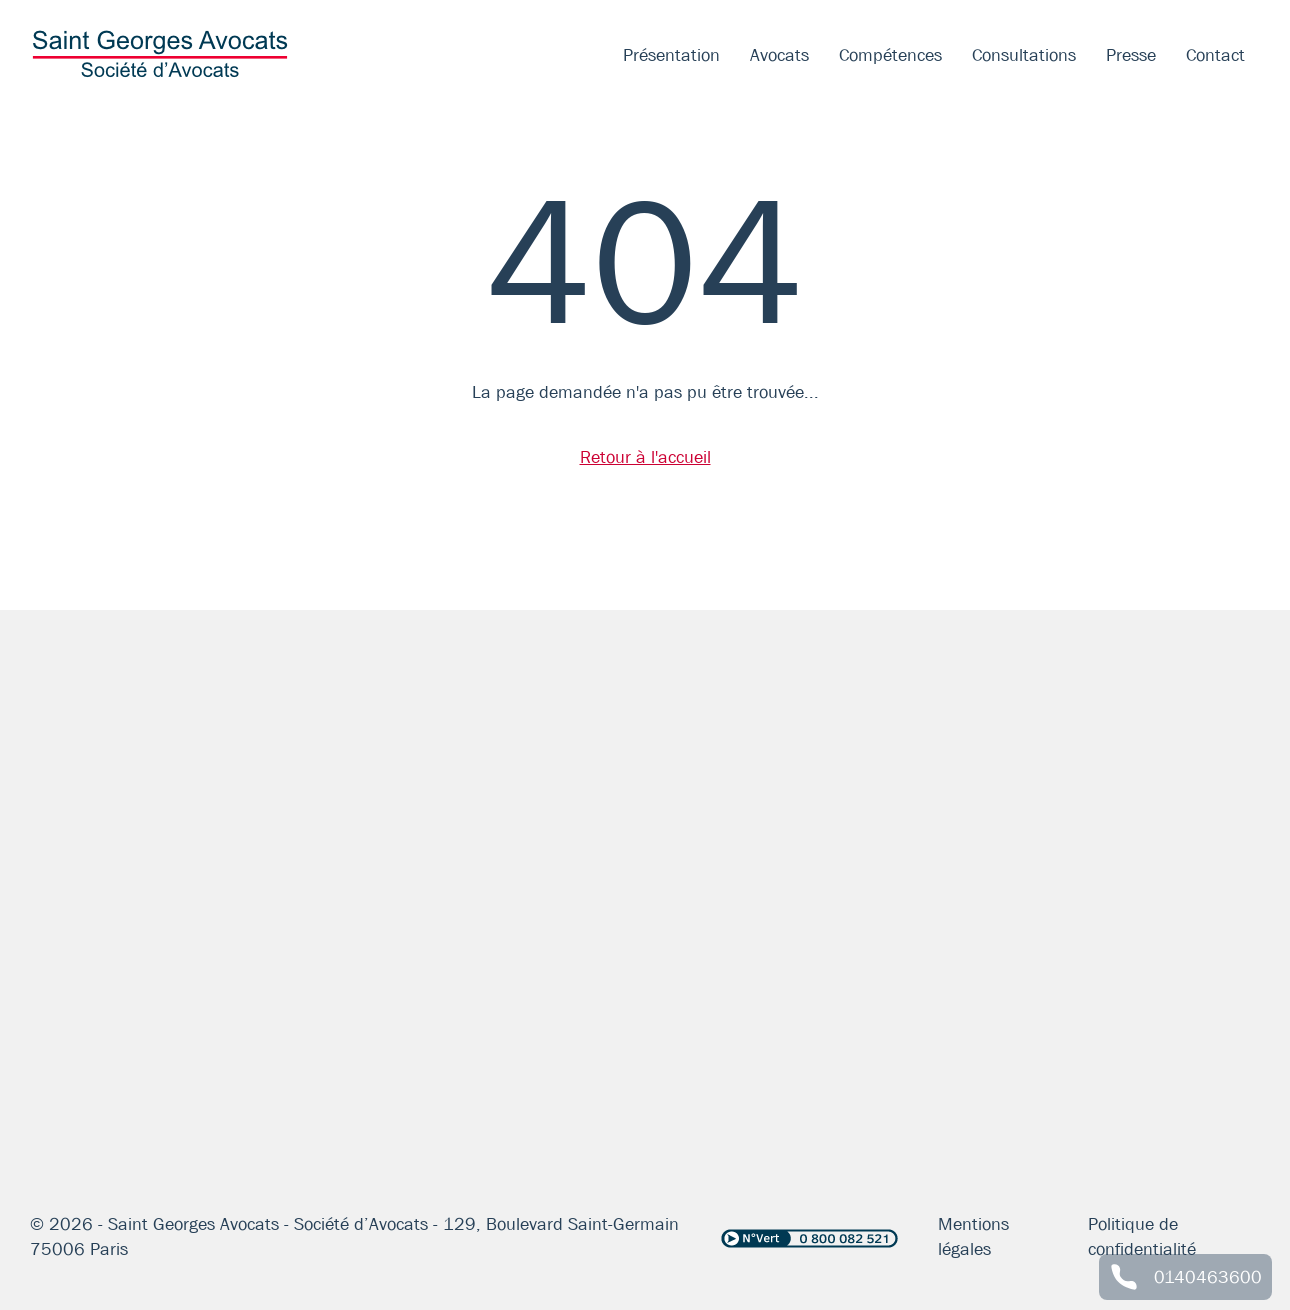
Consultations (1024, 55)
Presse (1131, 55)
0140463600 (1208, 1277)
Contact (1215, 55)
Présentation (671, 55)
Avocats (779, 55)
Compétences (890, 55)
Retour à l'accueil (645, 457)
